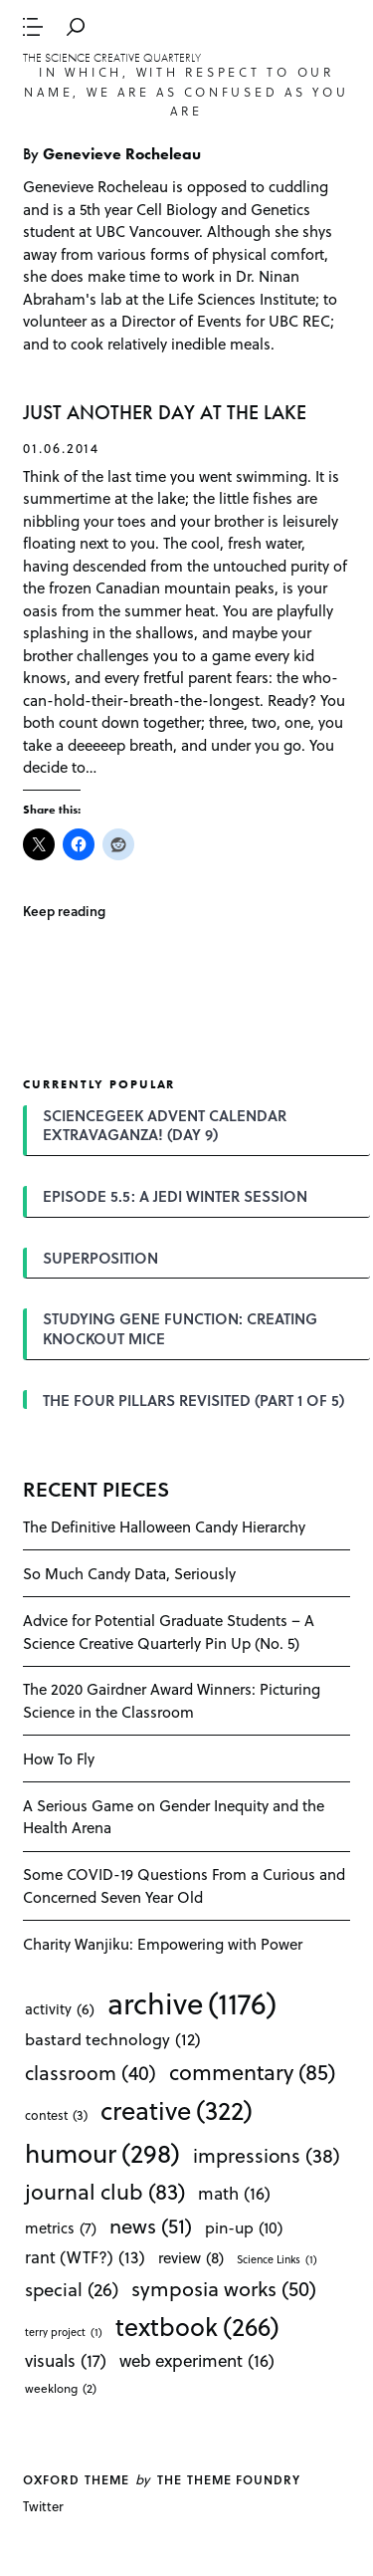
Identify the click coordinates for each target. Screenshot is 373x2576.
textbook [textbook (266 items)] (197, 2326)
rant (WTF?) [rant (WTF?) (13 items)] (85, 2256)
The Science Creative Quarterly (112, 58)
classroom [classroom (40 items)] (90, 2072)
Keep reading (64, 910)
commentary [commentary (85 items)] (252, 2071)
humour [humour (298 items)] (102, 2153)
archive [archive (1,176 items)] (192, 2002)
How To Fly (58, 1758)
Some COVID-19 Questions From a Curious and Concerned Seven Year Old (184, 1885)
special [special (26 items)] (71, 2288)
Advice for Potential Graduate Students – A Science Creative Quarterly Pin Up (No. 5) (168, 1631)
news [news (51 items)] (150, 2225)
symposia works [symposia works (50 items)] (223, 2288)
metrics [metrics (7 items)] (60, 2227)
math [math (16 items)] (234, 2193)
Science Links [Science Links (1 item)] (277, 2259)
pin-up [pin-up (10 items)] (243, 2227)
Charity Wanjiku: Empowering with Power (162, 1944)
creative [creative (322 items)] (176, 2110)
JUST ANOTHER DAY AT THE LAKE (164, 412)
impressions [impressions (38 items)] (266, 2155)
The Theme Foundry (228, 2479)
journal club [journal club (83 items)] (105, 2191)
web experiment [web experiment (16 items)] (197, 2360)
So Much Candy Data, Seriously (129, 1573)
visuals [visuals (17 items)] (65, 2360)
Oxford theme (75, 2479)
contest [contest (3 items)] (56, 2114)
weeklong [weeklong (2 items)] (60, 2388)
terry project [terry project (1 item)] (63, 2332)
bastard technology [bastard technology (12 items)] (113, 2039)
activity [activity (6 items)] (59, 2009)
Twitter (43, 2505)
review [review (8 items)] (191, 2257)
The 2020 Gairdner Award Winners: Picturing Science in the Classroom (171, 1700)
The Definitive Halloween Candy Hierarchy (164, 1526)
